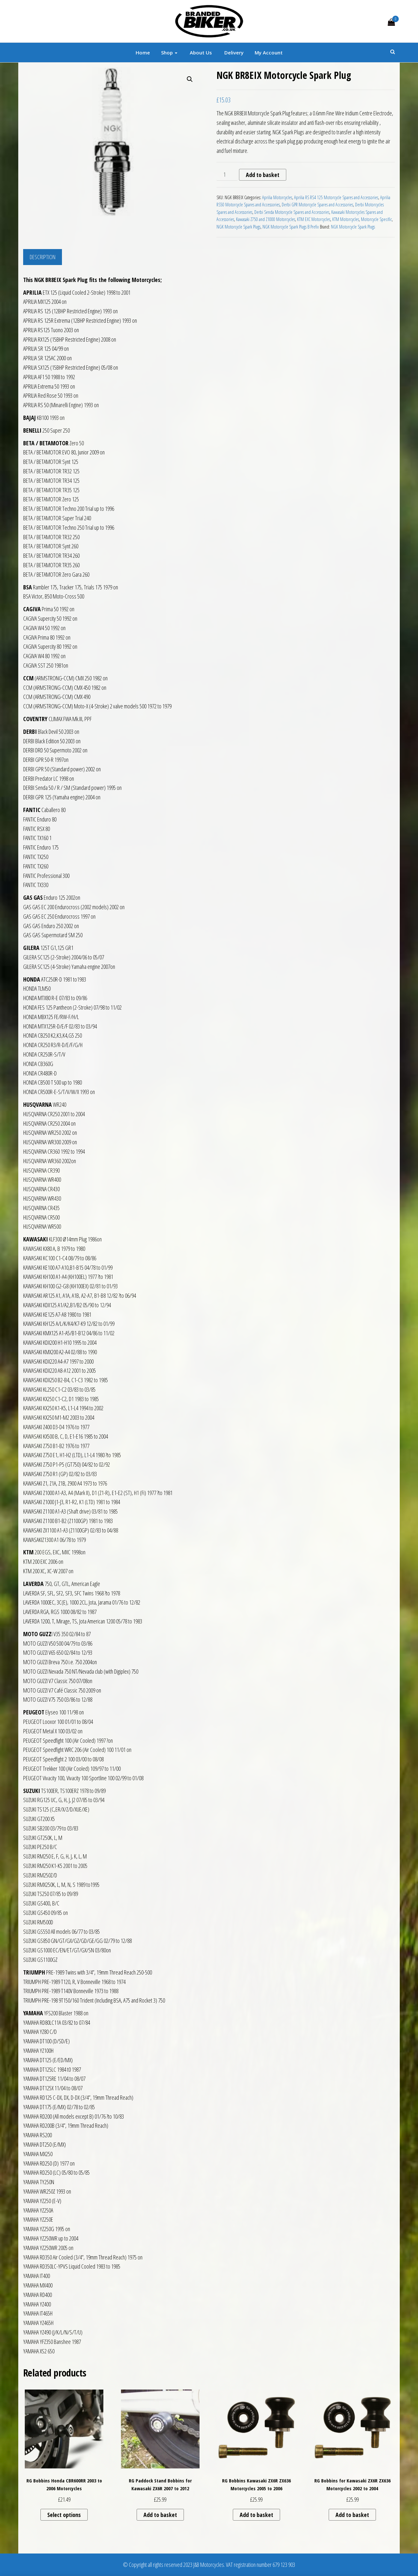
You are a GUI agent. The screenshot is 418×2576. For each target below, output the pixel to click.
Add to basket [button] (160, 2515)
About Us (200, 52)
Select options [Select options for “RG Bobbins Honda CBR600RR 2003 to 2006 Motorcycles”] (64, 2515)
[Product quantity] (227, 175)
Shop (169, 52)
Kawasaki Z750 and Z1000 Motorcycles (265, 219)
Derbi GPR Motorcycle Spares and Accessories (317, 204)
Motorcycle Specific (376, 219)
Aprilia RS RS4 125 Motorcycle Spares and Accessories (336, 197)
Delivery (233, 52)
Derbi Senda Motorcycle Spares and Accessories (291, 212)
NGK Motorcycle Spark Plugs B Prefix (290, 227)
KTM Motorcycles (345, 219)
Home (143, 52)
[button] (190, 79)
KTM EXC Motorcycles (313, 219)
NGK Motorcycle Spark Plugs (238, 227)
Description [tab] (42, 257)
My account (269, 52)
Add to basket (262, 175)
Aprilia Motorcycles (277, 197)
